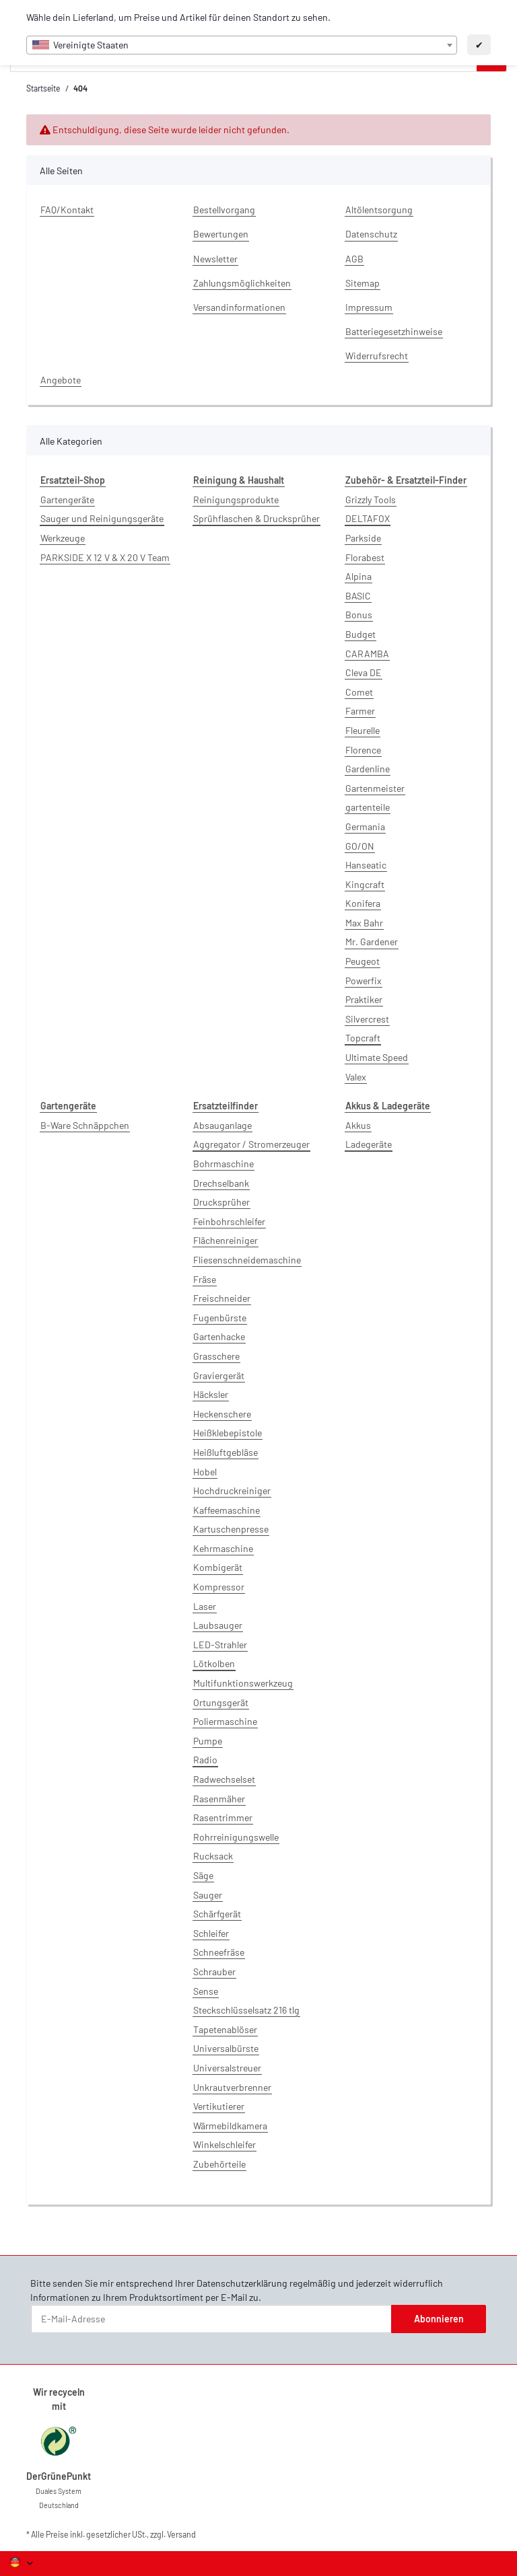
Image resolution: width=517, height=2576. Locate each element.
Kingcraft (364, 884)
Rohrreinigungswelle (236, 1837)
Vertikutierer (218, 2106)
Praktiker (363, 999)
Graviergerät (218, 1375)
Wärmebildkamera (230, 2125)
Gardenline (367, 768)
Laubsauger (217, 1625)
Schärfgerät (217, 1913)
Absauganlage (222, 1125)
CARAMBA (367, 653)
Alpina (358, 576)
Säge (203, 1875)
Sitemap (362, 283)
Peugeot (362, 961)
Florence (363, 750)
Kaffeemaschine (226, 1510)
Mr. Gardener (371, 941)
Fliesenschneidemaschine (247, 1259)
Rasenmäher (219, 1798)
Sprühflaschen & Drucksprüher (256, 518)
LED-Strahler (220, 1644)
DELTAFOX (367, 518)
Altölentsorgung (379, 209)
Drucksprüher (221, 1202)
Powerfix (363, 980)
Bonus (358, 614)
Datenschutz (371, 234)
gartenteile (367, 807)
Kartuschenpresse (231, 1529)
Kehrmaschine (223, 1548)
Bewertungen (220, 234)
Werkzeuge (62, 538)
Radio (205, 1759)
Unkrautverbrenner (232, 2087)
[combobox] (241, 45)
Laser (204, 1606)
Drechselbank (221, 1183)
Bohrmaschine (223, 1163)
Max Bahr (364, 922)
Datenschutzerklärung (242, 2283)
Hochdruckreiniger (232, 1490)
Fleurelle (362, 730)
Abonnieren (439, 2318)
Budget (360, 634)
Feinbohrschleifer (229, 1221)
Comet (359, 692)
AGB (354, 258)
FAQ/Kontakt (67, 209)
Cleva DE (363, 672)
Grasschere (216, 1356)
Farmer (360, 710)
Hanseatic (365, 865)
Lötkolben (214, 1663)
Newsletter (215, 258)
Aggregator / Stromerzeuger (251, 1144)
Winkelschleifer (224, 2144)
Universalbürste (225, 2048)
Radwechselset (224, 1779)
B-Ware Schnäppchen (84, 1125)
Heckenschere (222, 1414)
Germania (365, 826)
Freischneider (221, 1298)
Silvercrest (367, 1019)
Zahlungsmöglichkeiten (242, 283)
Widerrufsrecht (376, 355)
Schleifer (211, 1933)
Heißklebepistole (227, 1432)
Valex (355, 1076)
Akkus (358, 1125)
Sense (205, 1991)
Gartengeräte (67, 499)
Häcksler (210, 1394)
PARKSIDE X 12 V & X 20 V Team (105, 557)
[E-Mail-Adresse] (211, 2319)
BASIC (358, 595)
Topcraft (362, 1037)
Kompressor (218, 1586)
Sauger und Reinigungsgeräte (102, 518)
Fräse (204, 1279)
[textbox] (241, 45)
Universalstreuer (227, 2067)
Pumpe (207, 1740)
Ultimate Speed (376, 1057)
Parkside (363, 538)
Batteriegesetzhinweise (393, 331)
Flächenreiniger (225, 1240)
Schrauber (214, 1971)
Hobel (205, 1471)
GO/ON (359, 846)
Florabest (364, 557)
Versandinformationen (239, 307)
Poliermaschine (225, 1721)
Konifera (362, 903)
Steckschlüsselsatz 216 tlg (246, 2010)
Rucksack (213, 1856)
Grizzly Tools (370, 499)
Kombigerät (217, 1567)
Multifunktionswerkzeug (243, 1683)
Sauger (207, 1895)
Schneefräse (218, 1952)
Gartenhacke (219, 1336)
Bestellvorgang (224, 209)
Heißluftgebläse (225, 1452)
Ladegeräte (368, 1144)
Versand (181, 2534)
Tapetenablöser (225, 2029)
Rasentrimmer (222, 1817)
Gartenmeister (375, 788)
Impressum (368, 307)
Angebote (60, 379)
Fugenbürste (219, 1317)
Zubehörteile (219, 2164)
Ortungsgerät (220, 1702)
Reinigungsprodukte (236, 499)
